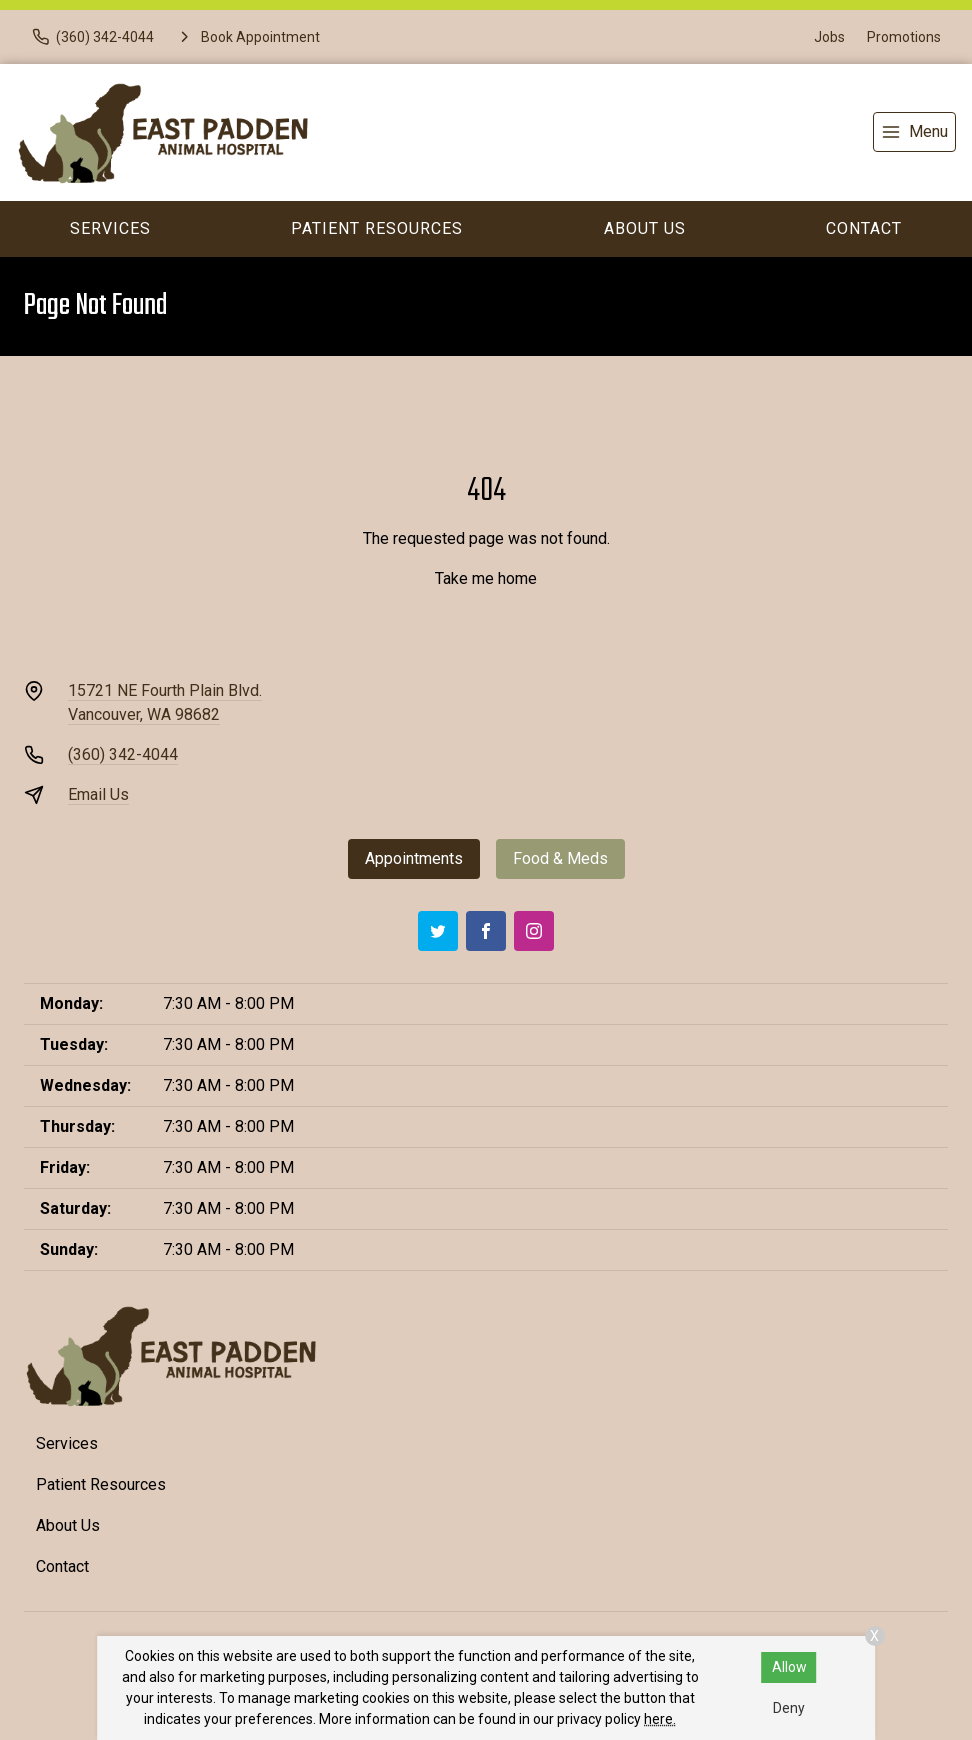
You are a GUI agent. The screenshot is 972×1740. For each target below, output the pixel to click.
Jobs (829, 37)
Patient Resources (377, 228)
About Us (645, 228)
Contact (864, 228)
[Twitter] (438, 931)
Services (110, 228)
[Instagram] (534, 931)
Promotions (904, 37)
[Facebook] (486, 931)
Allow (789, 1667)
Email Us (98, 794)
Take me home (486, 578)
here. (660, 1719)
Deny (789, 1708)
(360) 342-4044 (123, 754)
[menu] (914, 132)
